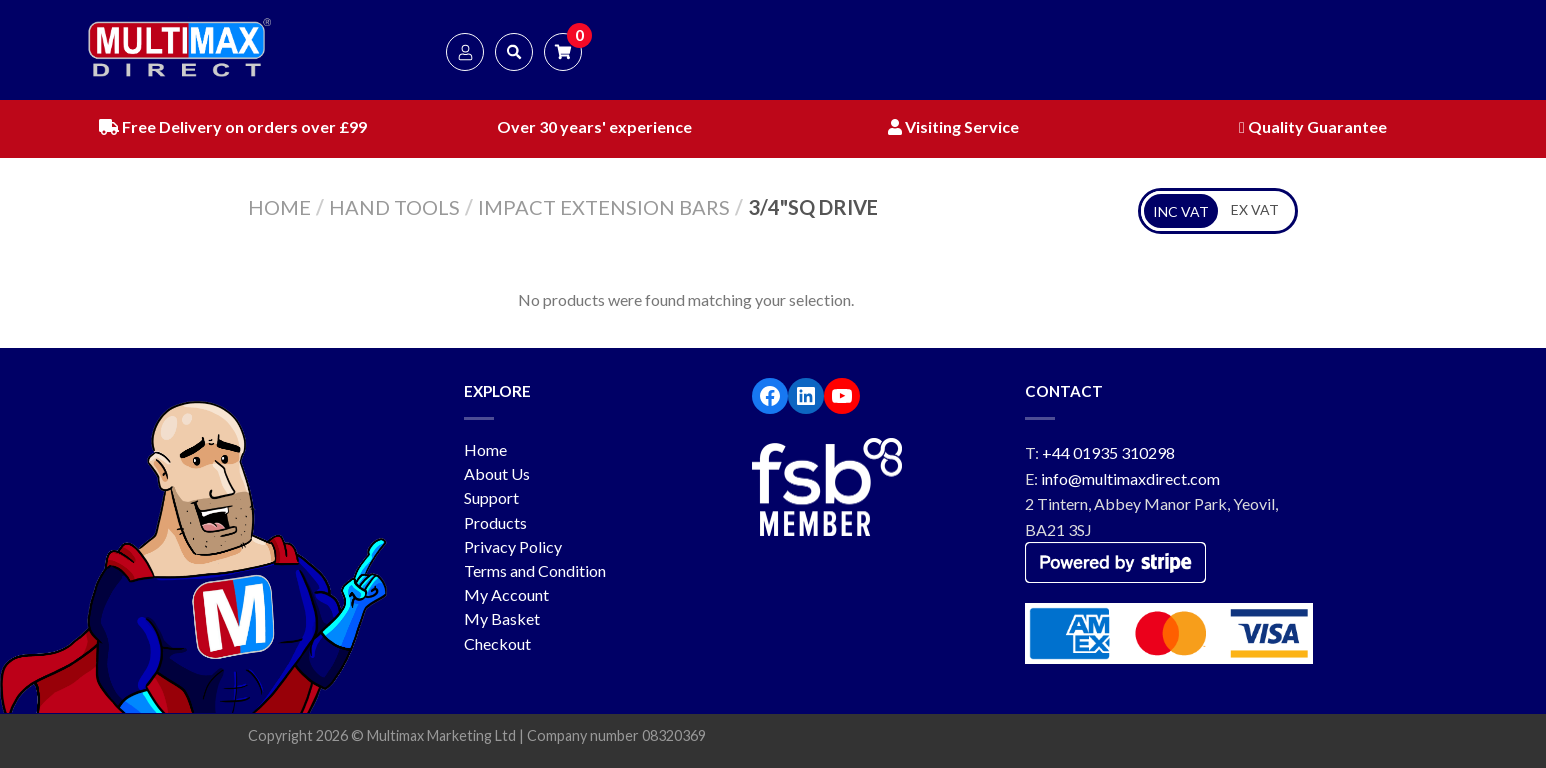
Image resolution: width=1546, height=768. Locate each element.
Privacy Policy (513, 546)
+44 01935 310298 (1108, 452)
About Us (497, 473)
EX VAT (1255, 209)
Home (279, 207)
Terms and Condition (535, 570)
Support (491, 497)
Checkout (497, 643)
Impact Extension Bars (604, 207)
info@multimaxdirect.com (1130, 478)
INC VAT (1181, 211)
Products (495, 522)
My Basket (502, 618)
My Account (506, 594)
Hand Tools (394, 207)
